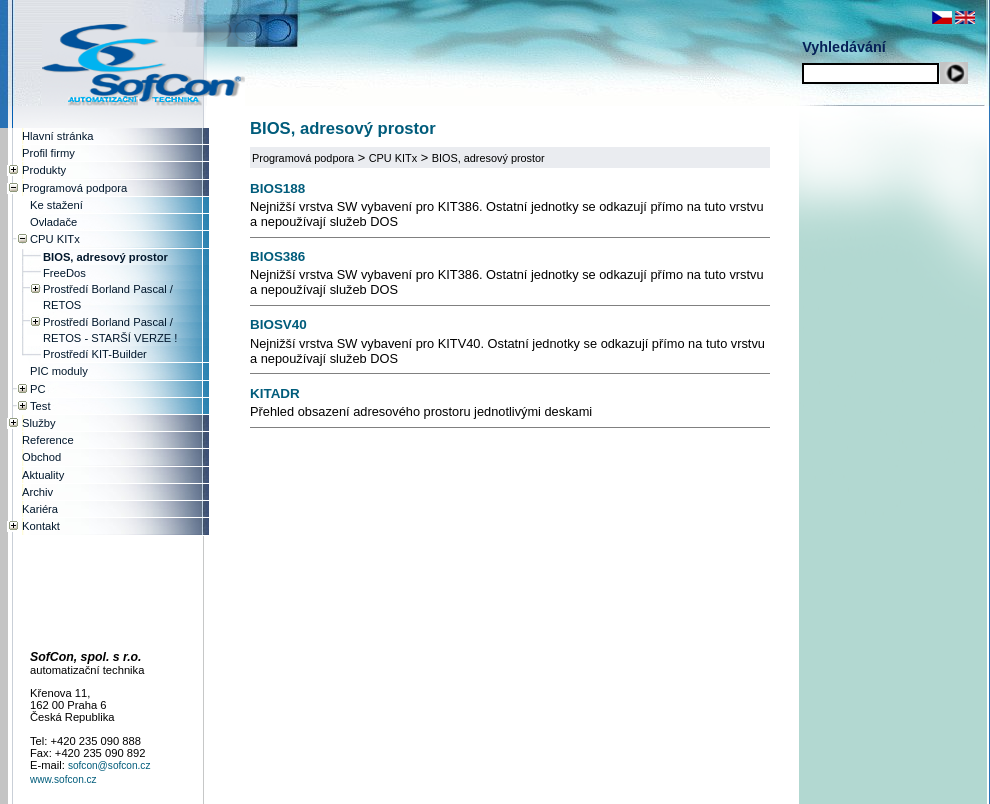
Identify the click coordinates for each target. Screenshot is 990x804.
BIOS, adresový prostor (488, 158)
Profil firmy (48, 153)
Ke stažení (56, 205)
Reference (48, 440)
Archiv (37, 492)
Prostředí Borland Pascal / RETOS (108, 297)
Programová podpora (303, 158)
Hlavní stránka (58, 136)
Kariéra (40, 509)
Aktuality (43, 475)
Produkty (44, 170)
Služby (39, 423)
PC (38, 389)
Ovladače (53, 222)
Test (40, 406)
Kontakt (41, 526)
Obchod (41, 457)
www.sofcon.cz (63, 779)
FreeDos (64, 273)
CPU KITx (393, 158)
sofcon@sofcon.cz (109, 765)
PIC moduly (59, 371)
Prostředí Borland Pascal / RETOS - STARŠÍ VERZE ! (110, 330)
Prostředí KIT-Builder (95, 354)
